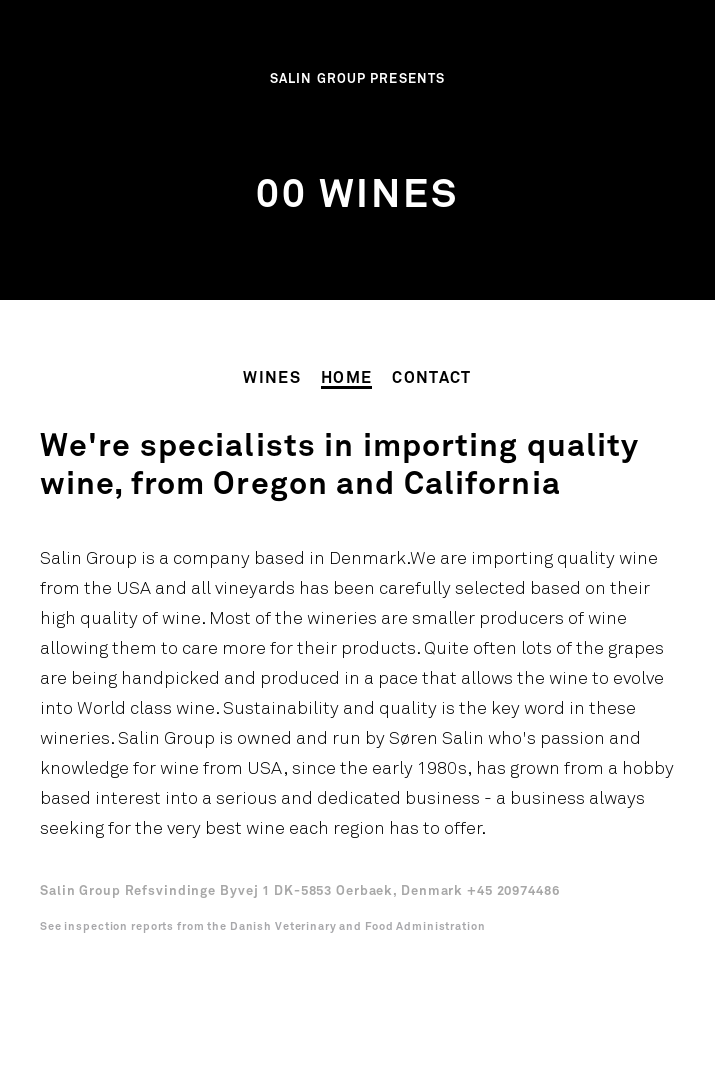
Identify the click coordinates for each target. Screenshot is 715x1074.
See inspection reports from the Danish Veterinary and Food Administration (263, 926)
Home (346, 378)
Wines (272, 378)
